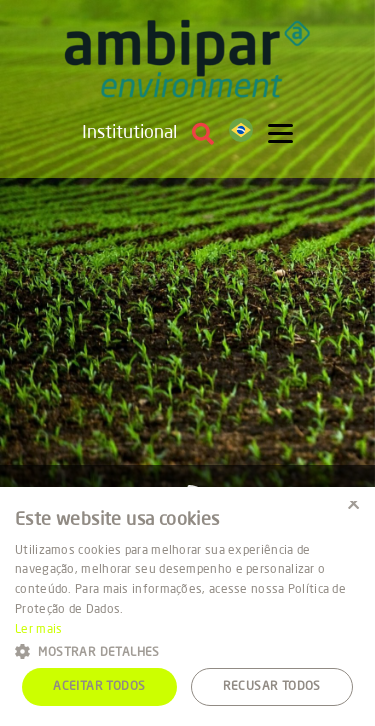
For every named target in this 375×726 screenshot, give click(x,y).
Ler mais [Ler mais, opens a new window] (38, 630)
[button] (187, 650)
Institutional (129, 133)
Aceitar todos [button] (99, 687)
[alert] (187, 606)
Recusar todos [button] (272, 687)
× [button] (352, 508)
